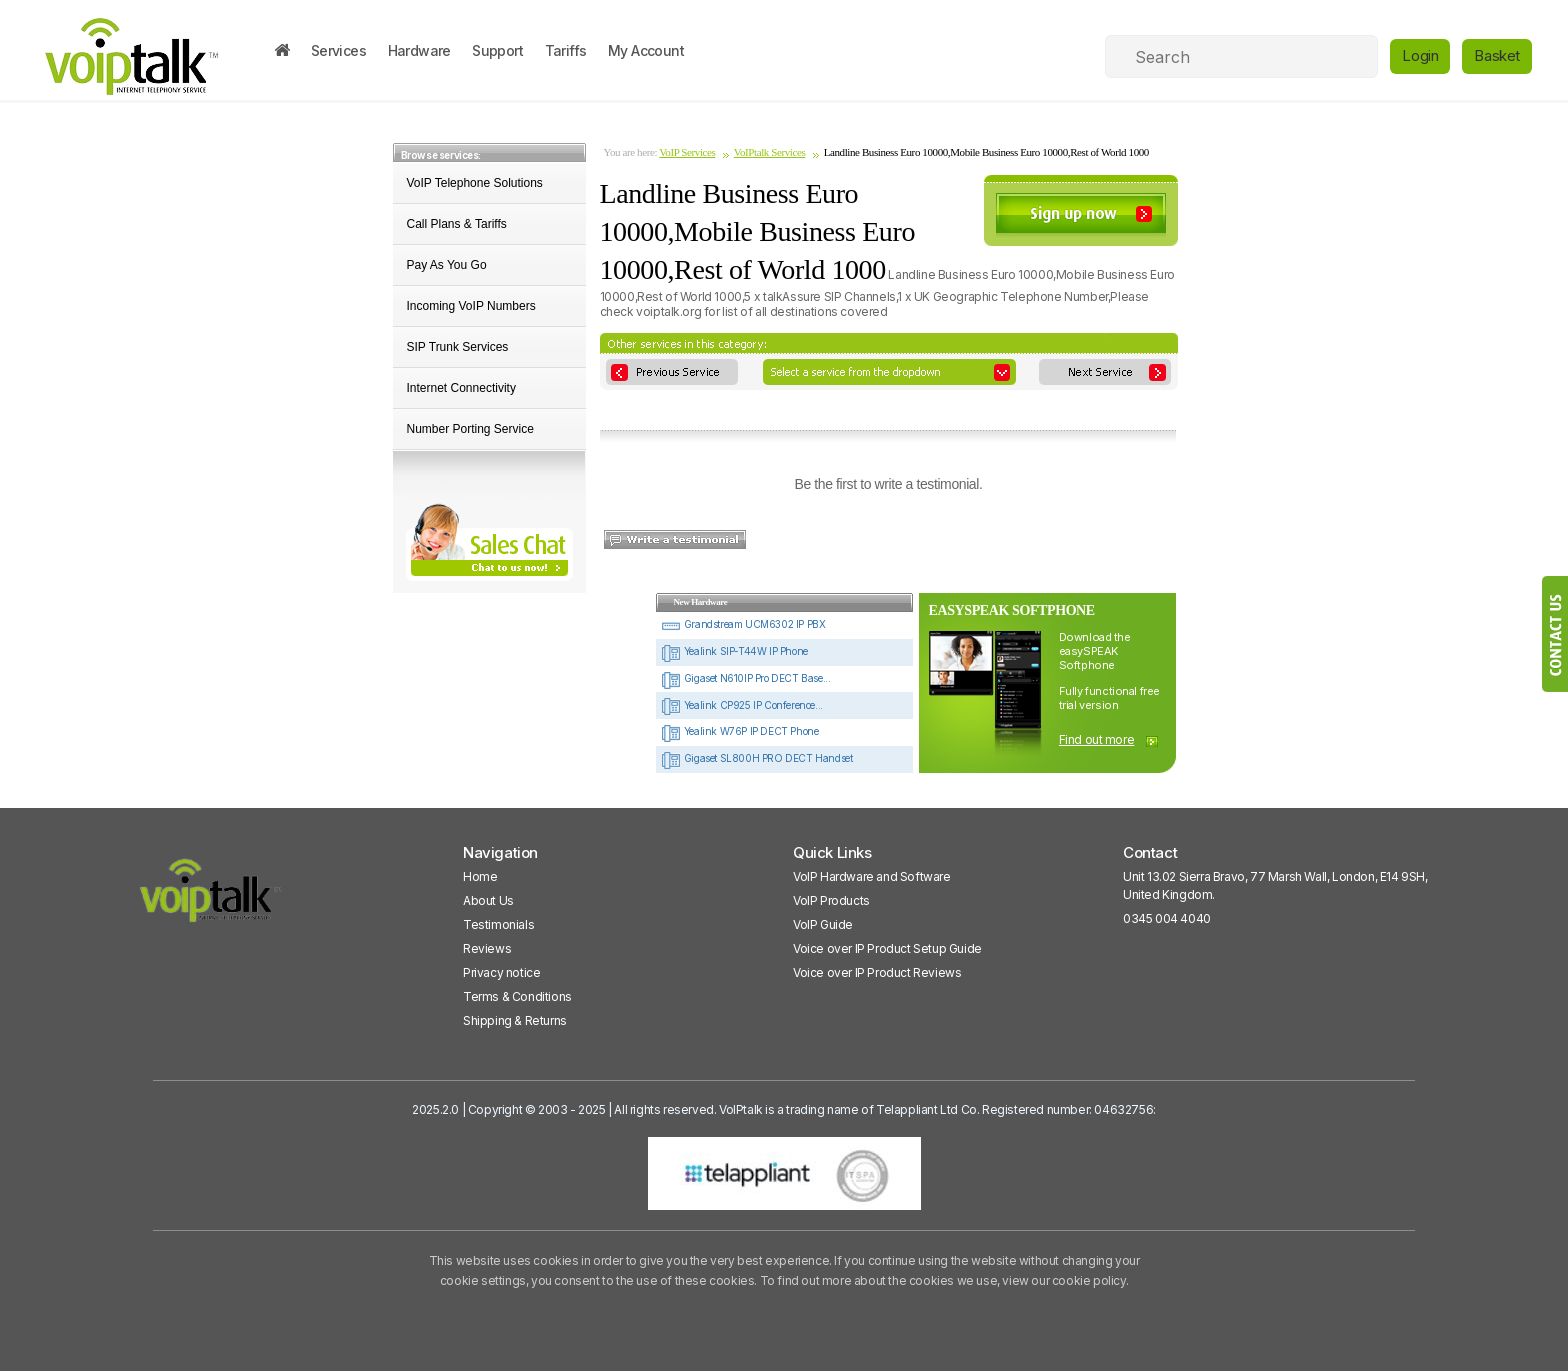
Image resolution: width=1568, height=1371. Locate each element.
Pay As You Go (447, 265)
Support (497, 50)
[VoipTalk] (211, 899)
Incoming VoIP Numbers (471, 306)
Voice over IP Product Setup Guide (887, 948)
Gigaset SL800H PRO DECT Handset (756, 758)
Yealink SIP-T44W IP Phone (734, 651)
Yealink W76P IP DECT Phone (739, 731)
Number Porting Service (470, 429)
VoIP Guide (823, 924)
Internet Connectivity (461, 388)
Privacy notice (501, 972)
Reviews (487, 948)
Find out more (1097, 739)
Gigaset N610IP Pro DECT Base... (745, 678)
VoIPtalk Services (770, 152)
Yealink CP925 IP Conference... (742, 705)
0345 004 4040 (1167, 918)
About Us (488, 900)
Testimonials (498, 924)
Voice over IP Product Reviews (877, 972)
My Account (646, 50)
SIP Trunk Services (458, 347)
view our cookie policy (1063, 1280)
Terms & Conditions (517, 996)
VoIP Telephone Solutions (475, 183)
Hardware (419, 50)
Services (338, 50)
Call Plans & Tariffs (457, 224)
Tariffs (566, 50)
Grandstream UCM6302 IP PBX (743, 624)
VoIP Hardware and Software (872, 876)
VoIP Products (831, 900)
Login (1420, 55)
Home (480, 876)
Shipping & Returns (515, 1020)
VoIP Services (687, 152)
